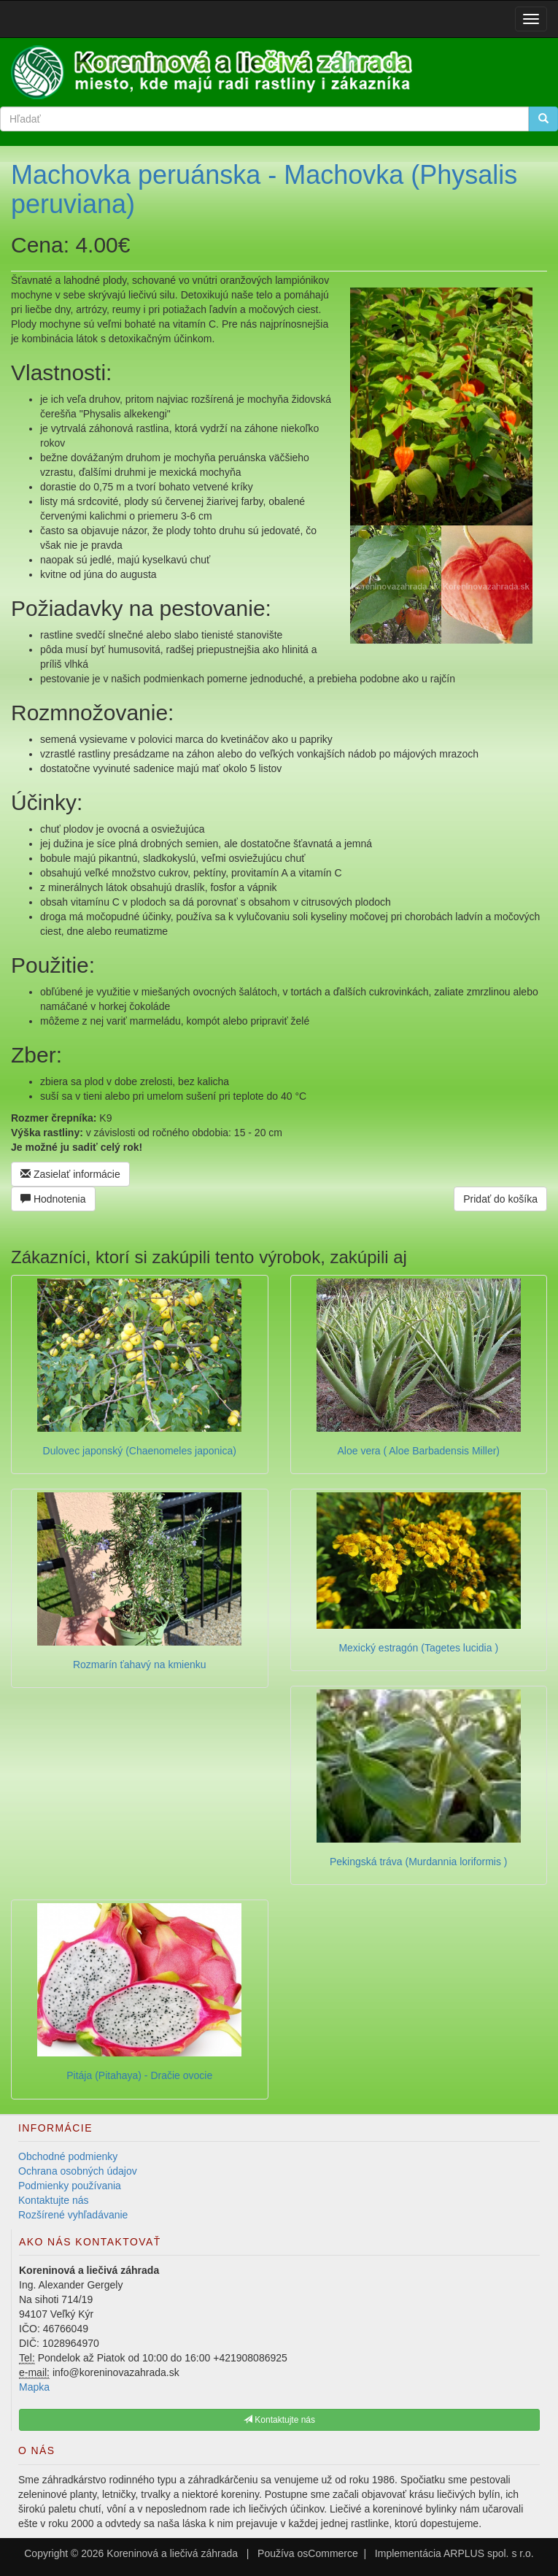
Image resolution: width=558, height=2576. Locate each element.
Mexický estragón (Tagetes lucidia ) (418, 1648)
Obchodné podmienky (67, 2156)
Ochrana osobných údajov (77, 2171)
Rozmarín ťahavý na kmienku (139, 1664)
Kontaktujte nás (53, 2200)
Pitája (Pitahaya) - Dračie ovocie (139, 2075)
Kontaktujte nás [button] (279, 2420)
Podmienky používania (69, 2185)
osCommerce (328, 2553)
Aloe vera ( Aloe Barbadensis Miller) (418, 1451)
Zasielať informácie (70, 1174)
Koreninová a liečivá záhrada (172, 2553)
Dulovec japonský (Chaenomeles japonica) (139, 1451)
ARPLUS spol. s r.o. (488, 2553)
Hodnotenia (53, 1199)
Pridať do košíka (500, 1199)
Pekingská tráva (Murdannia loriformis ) (419, 1861)
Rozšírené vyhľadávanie (73, 2215)
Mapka (34, 2387)
